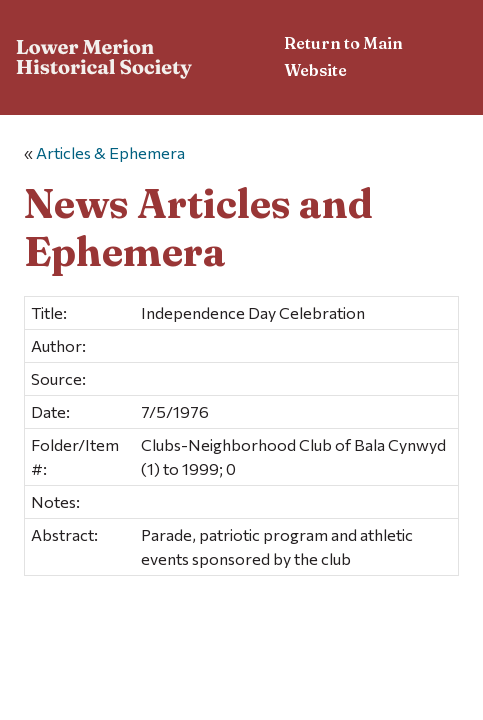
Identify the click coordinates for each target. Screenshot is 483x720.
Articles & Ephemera (110, 152)
